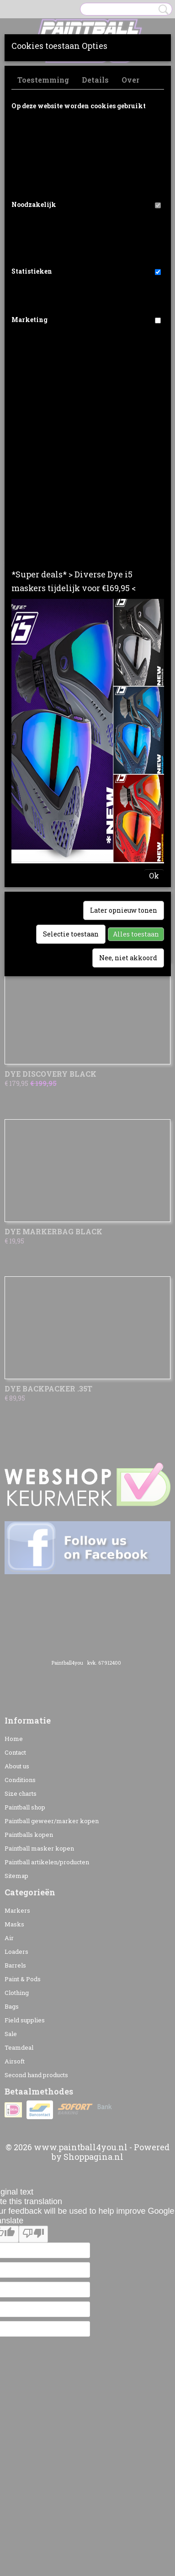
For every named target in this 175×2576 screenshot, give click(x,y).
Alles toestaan (136, 934)
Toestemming (43, 80)
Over (130, 80)
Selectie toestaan (71, 934)
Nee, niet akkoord (128, 957)
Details (95, 80)
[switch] (158, 205)
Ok (154, 875)
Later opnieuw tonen (123, 910)
